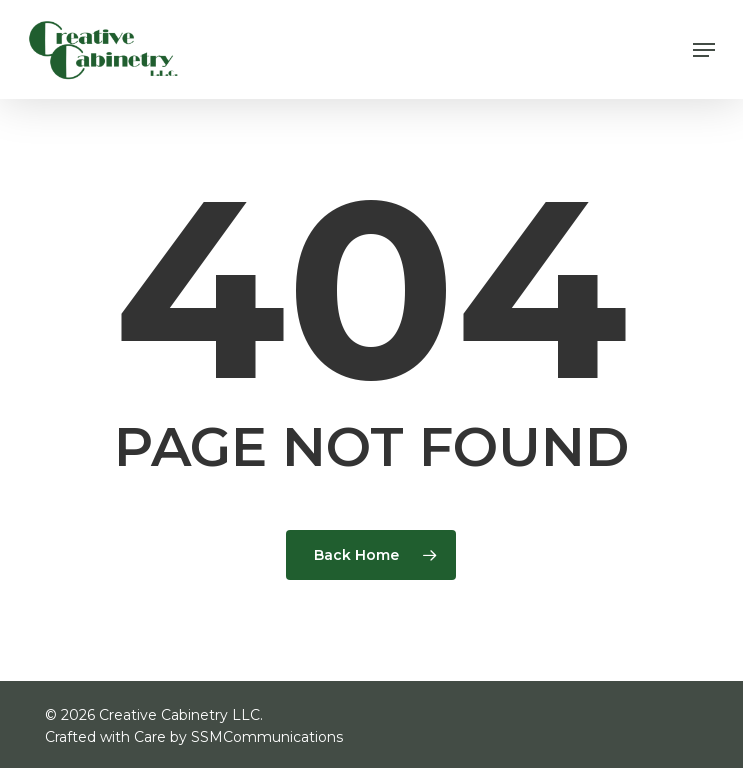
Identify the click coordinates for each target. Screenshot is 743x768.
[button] (704, 50)
